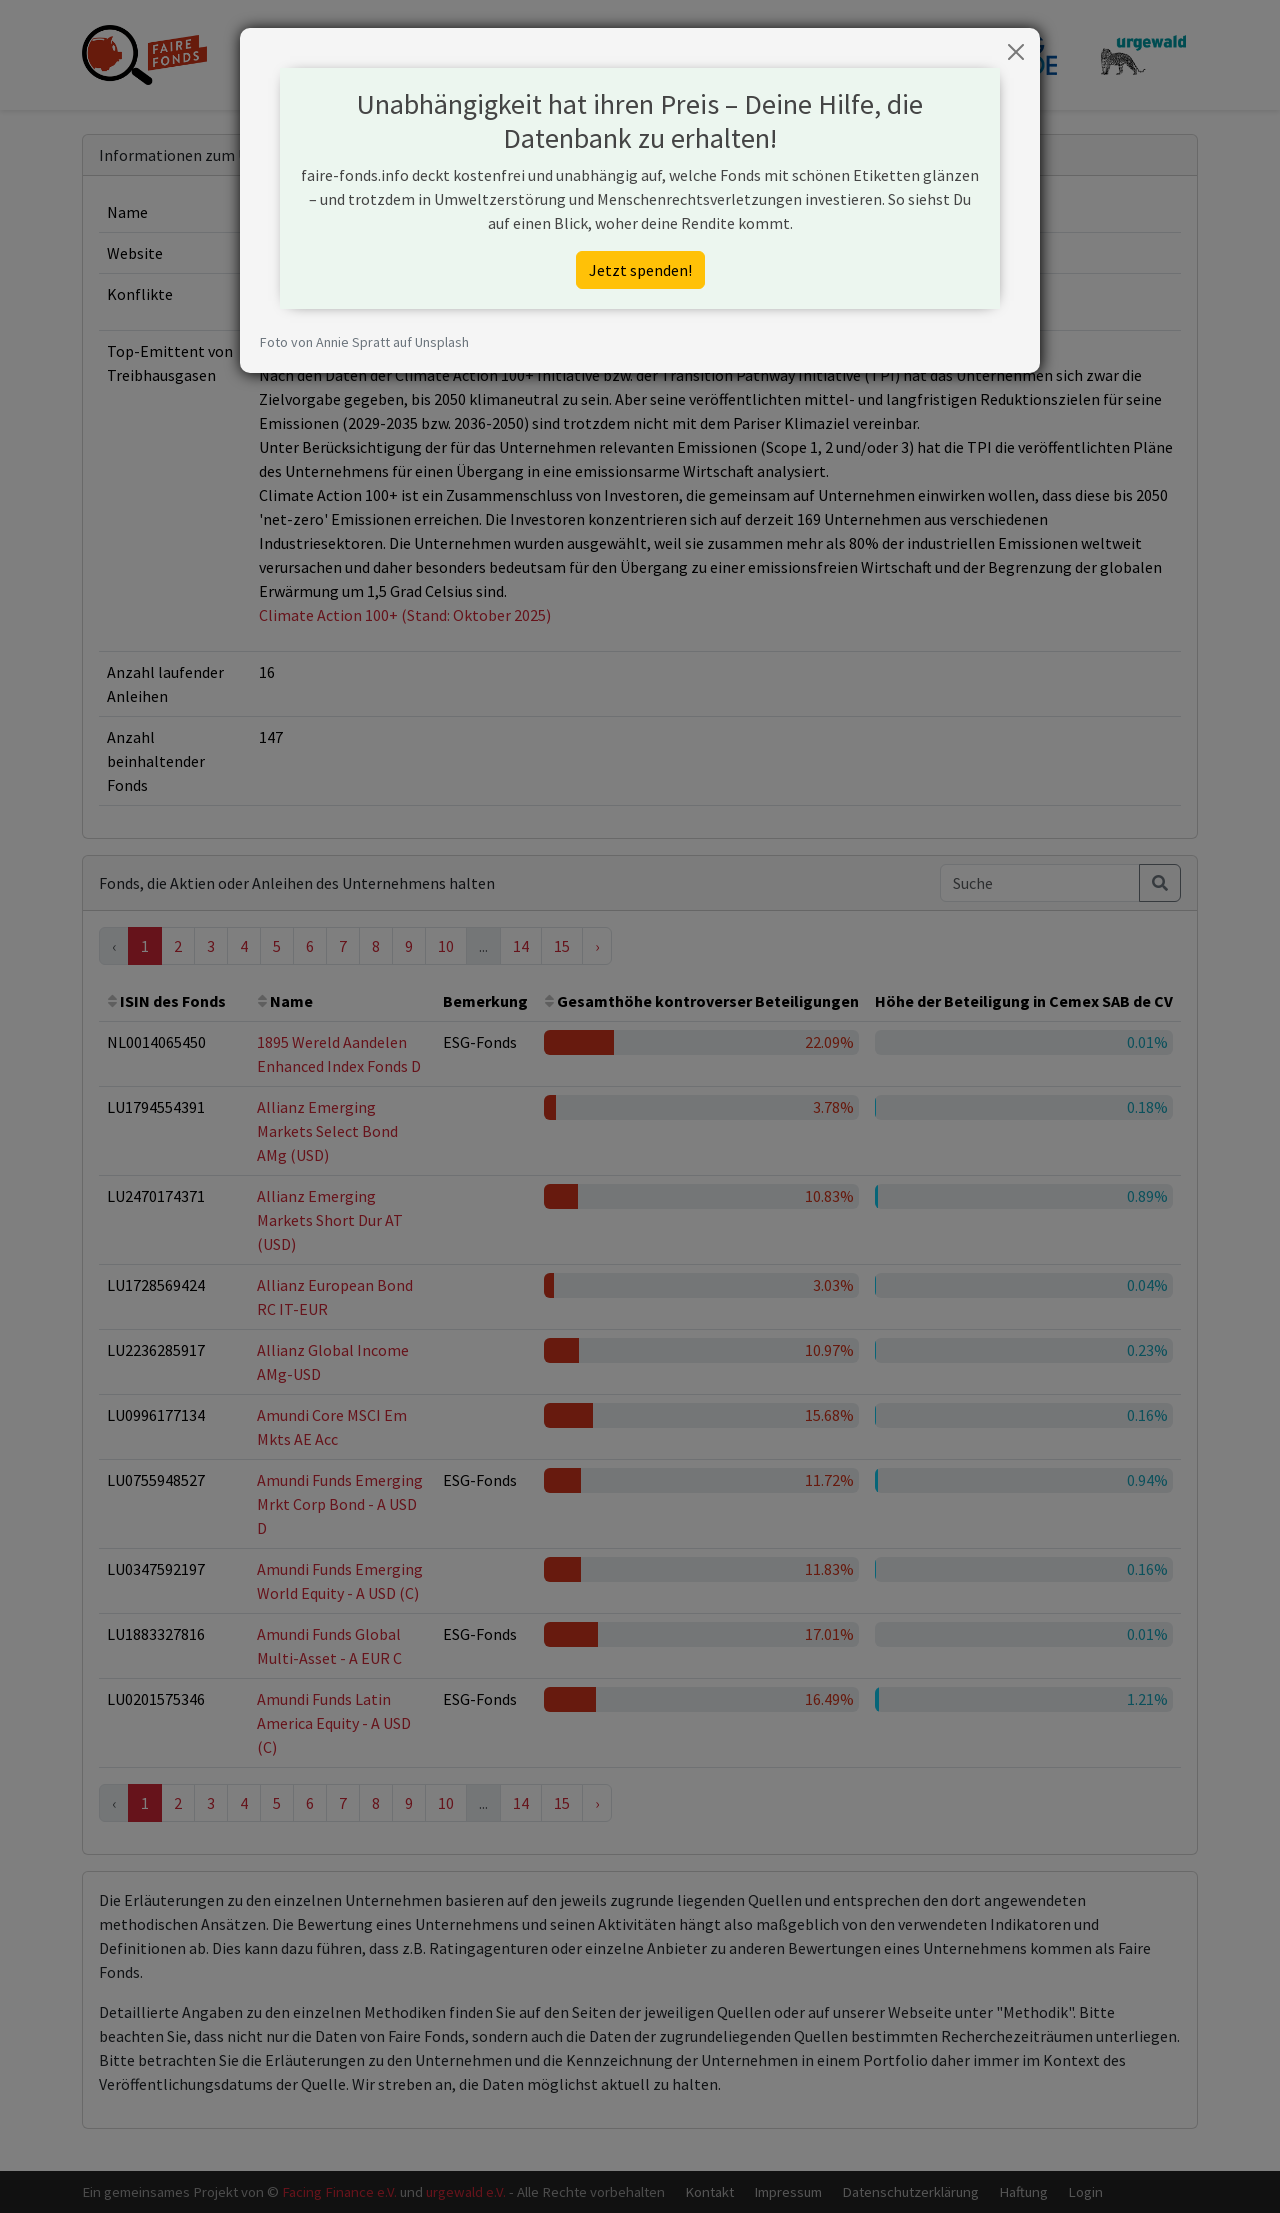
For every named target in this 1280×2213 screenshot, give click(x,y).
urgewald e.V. (466, 2191)
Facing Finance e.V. (339, 2191)
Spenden (880, 54)
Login (1085, 2191)
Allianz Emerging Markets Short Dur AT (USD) (330, 1220)
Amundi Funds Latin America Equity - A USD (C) (334, 1723)
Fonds (459, 54)
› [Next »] (597, 946)
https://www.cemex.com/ (345, 253)
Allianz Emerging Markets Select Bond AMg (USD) (327, 1131)
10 (446, 946)
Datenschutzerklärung (910, 2191)
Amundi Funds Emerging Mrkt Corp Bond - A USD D (340, 1504)
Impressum (788, 2191)
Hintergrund (653, 54)
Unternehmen (547, 54)
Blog (813, 54)
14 (521, 946)
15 (562, 946)
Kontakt (709, 2191)
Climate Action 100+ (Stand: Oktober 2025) (405, 615)
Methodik (745, 54)
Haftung (1023, 2191)
